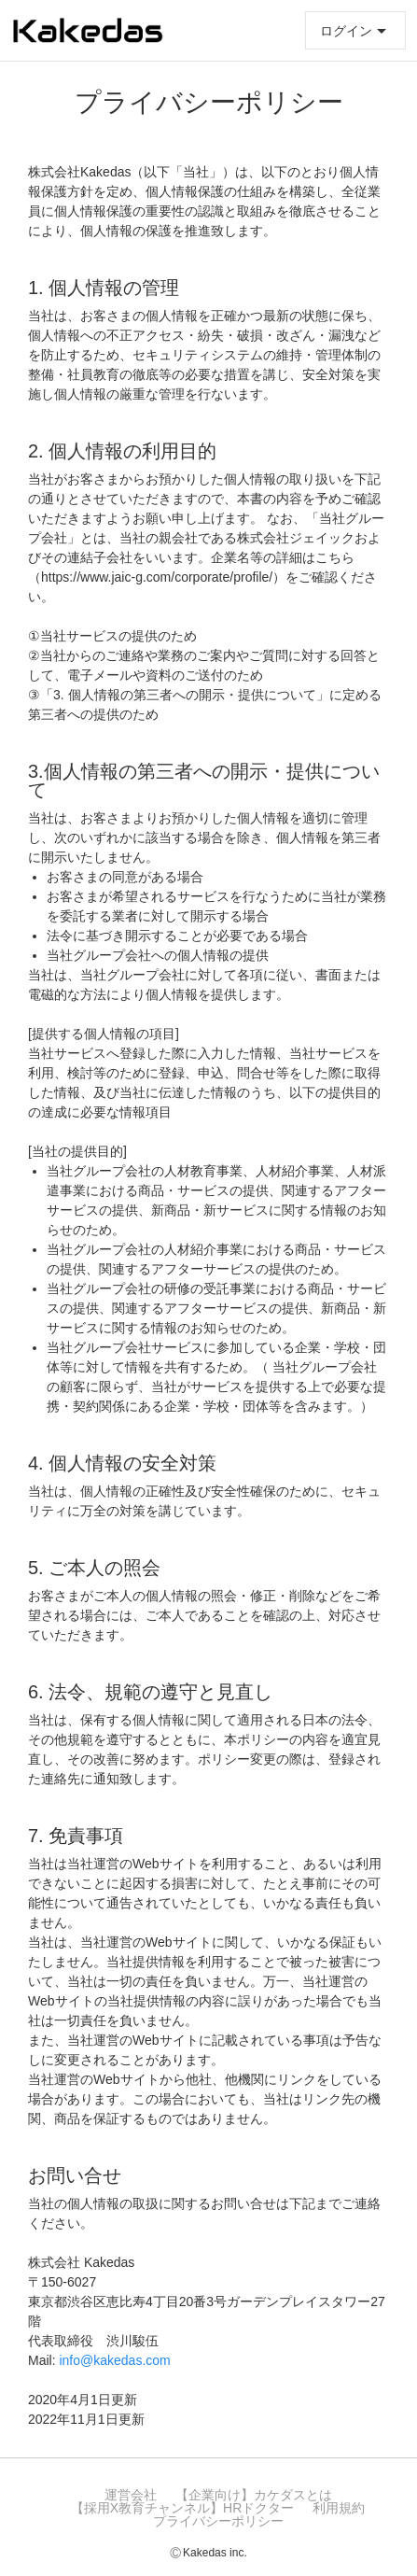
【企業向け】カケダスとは (253, 2494)
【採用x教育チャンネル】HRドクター (183, 2507)
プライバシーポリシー (218, 2520)
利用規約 (339, 2507)
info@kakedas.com (114, 2360)
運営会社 (130, 2494)
